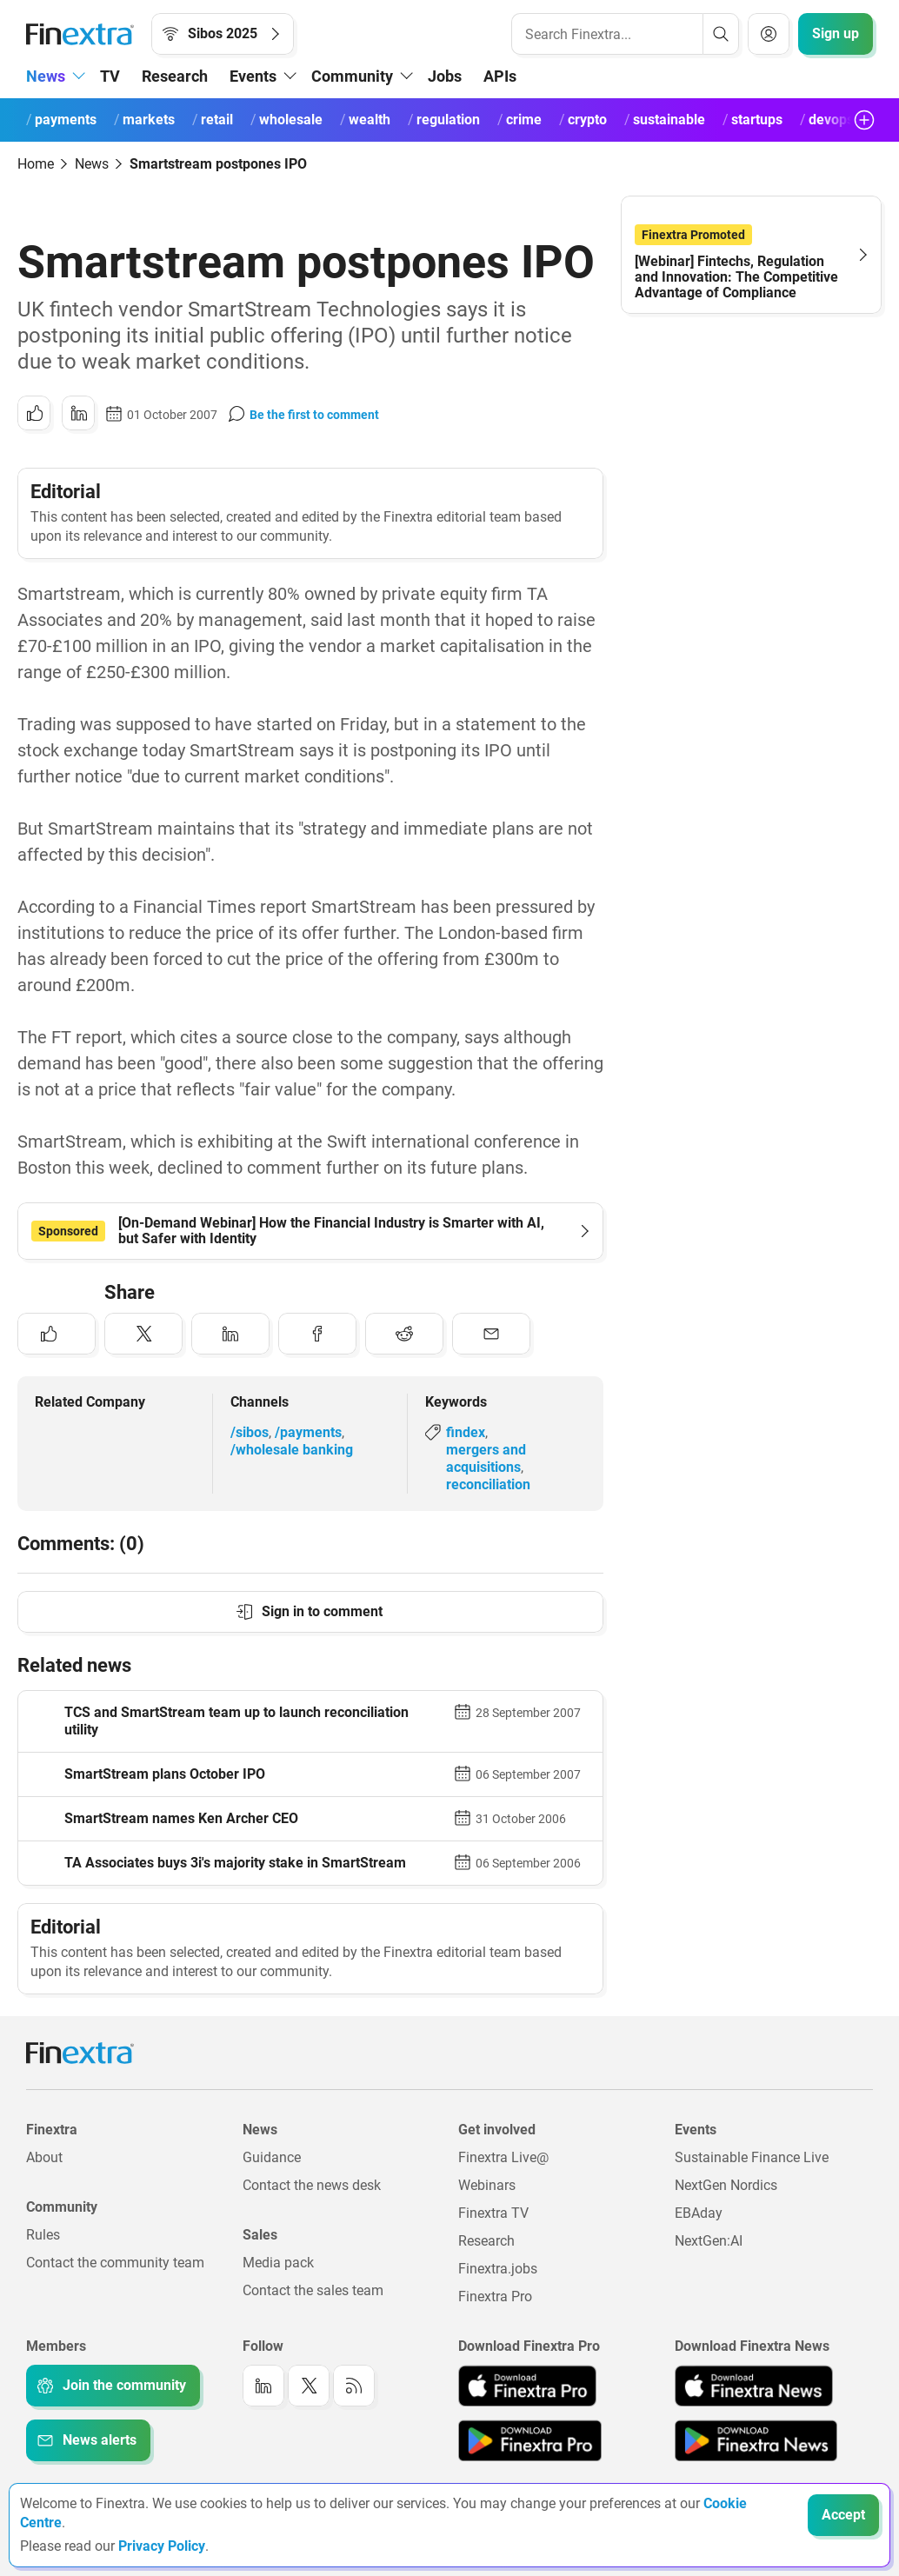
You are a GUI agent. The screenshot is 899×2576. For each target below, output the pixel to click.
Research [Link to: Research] (486, 2241)
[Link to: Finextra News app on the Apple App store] (754, 2385)
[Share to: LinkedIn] (78, 413)
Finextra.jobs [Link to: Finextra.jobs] (497, 2268)
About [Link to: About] (44, 2157)
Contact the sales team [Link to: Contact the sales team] (313, 2290)
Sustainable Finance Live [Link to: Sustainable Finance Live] (752, 2157)
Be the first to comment (314, 415)
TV (110, 76)
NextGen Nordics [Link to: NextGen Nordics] (726, 2185)
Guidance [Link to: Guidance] (272, 2157)
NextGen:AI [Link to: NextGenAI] (709, 2241)
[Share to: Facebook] (317, 1334)
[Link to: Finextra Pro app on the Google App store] (530, 2440)
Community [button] (352, 76)
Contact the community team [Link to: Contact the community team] (115, 2262)
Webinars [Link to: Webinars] (487, 2185)
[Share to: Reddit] (404, 1334)
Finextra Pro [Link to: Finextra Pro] (495, 2296)
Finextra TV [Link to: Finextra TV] (493, 2213)
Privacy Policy (161, 2546)
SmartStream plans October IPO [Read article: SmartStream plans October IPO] (164, 1774)
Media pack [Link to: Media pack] (278, 2262)
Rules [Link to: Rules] (43, 2235)
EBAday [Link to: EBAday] (699, 2213)
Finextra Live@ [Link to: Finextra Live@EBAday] (503, 2157)
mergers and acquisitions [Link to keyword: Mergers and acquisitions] (486, 1458)
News (92, 164)
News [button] (45, 76)
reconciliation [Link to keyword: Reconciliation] (488, 1484)
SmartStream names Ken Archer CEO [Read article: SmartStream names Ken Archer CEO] (181, 1818)
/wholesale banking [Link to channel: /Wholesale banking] (291, 1449)
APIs (499, 76)
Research (175, 76)
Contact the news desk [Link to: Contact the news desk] (312, 2185)
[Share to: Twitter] (143, 1334)
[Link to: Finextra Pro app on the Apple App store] (527, 2385)
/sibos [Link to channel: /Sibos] (249, 1432)
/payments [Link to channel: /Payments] (308, 1432)
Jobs (445, 76)
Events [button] (253, 76)
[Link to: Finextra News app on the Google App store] (756, 2440)
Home (35, 164)
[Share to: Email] (491, 1334)
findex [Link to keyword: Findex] (465, 1432)
